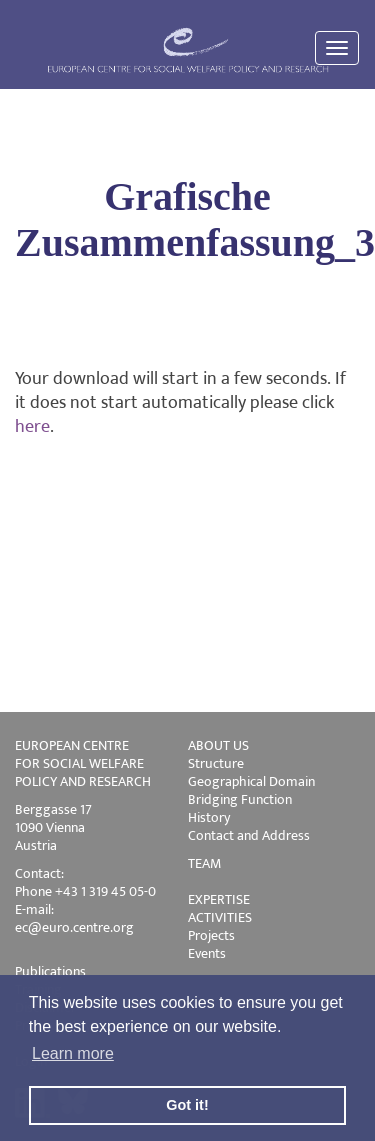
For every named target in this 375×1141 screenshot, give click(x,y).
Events (207, 953)
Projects (211, 935)
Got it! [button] (187, 1105)
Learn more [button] (73, 1053)
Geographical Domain (251, 781)
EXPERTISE (219, 899)
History (209, 817)
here (32, 427)
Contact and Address (249, 835)
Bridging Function (240, 799)
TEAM (204, 863)
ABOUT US (218, 745)
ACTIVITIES (220, 917)
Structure (216, 763)
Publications (50, 971)
